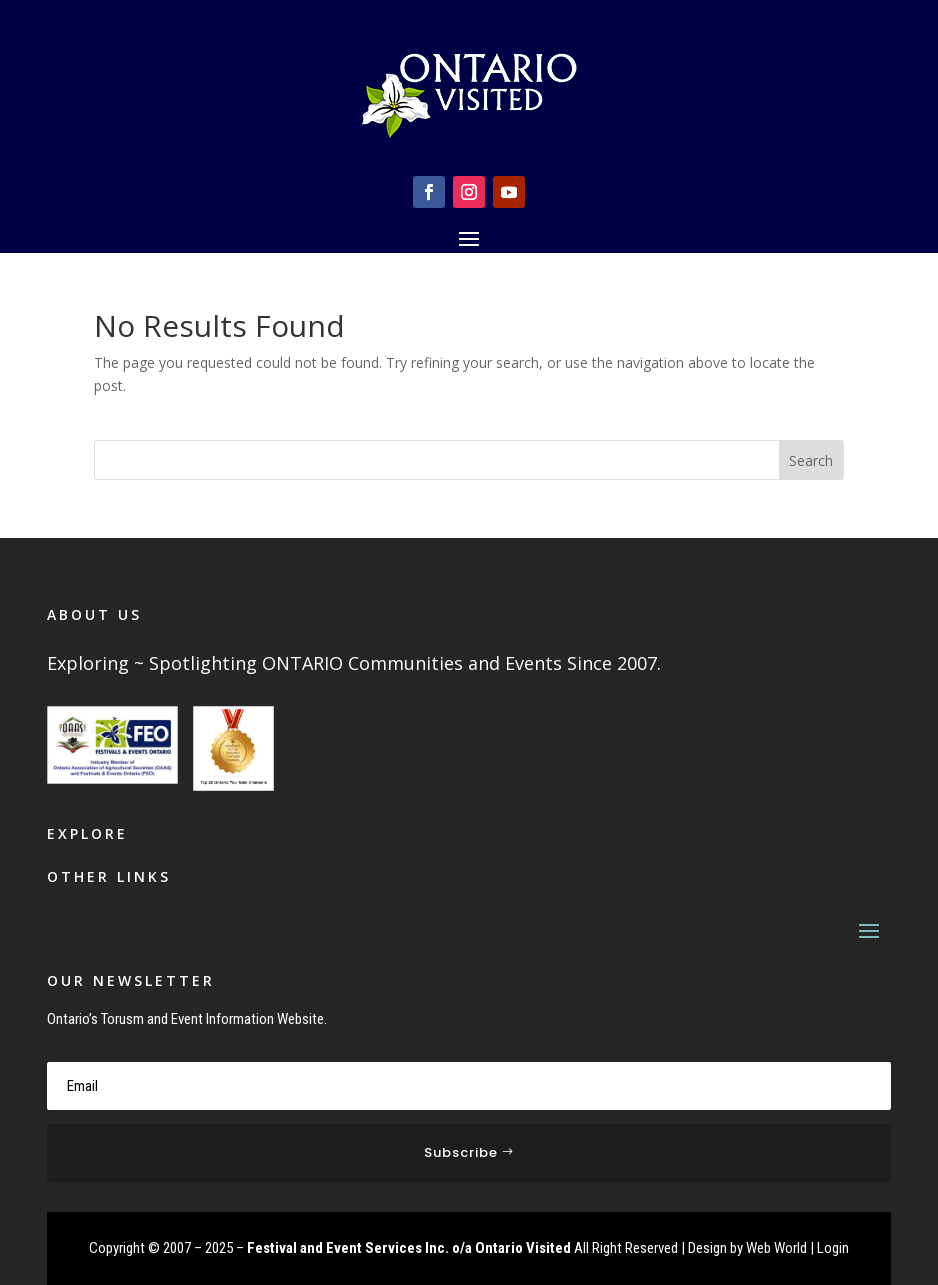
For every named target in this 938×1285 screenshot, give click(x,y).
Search (811, 460)
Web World (776, 1248)
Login (833, 1248)
